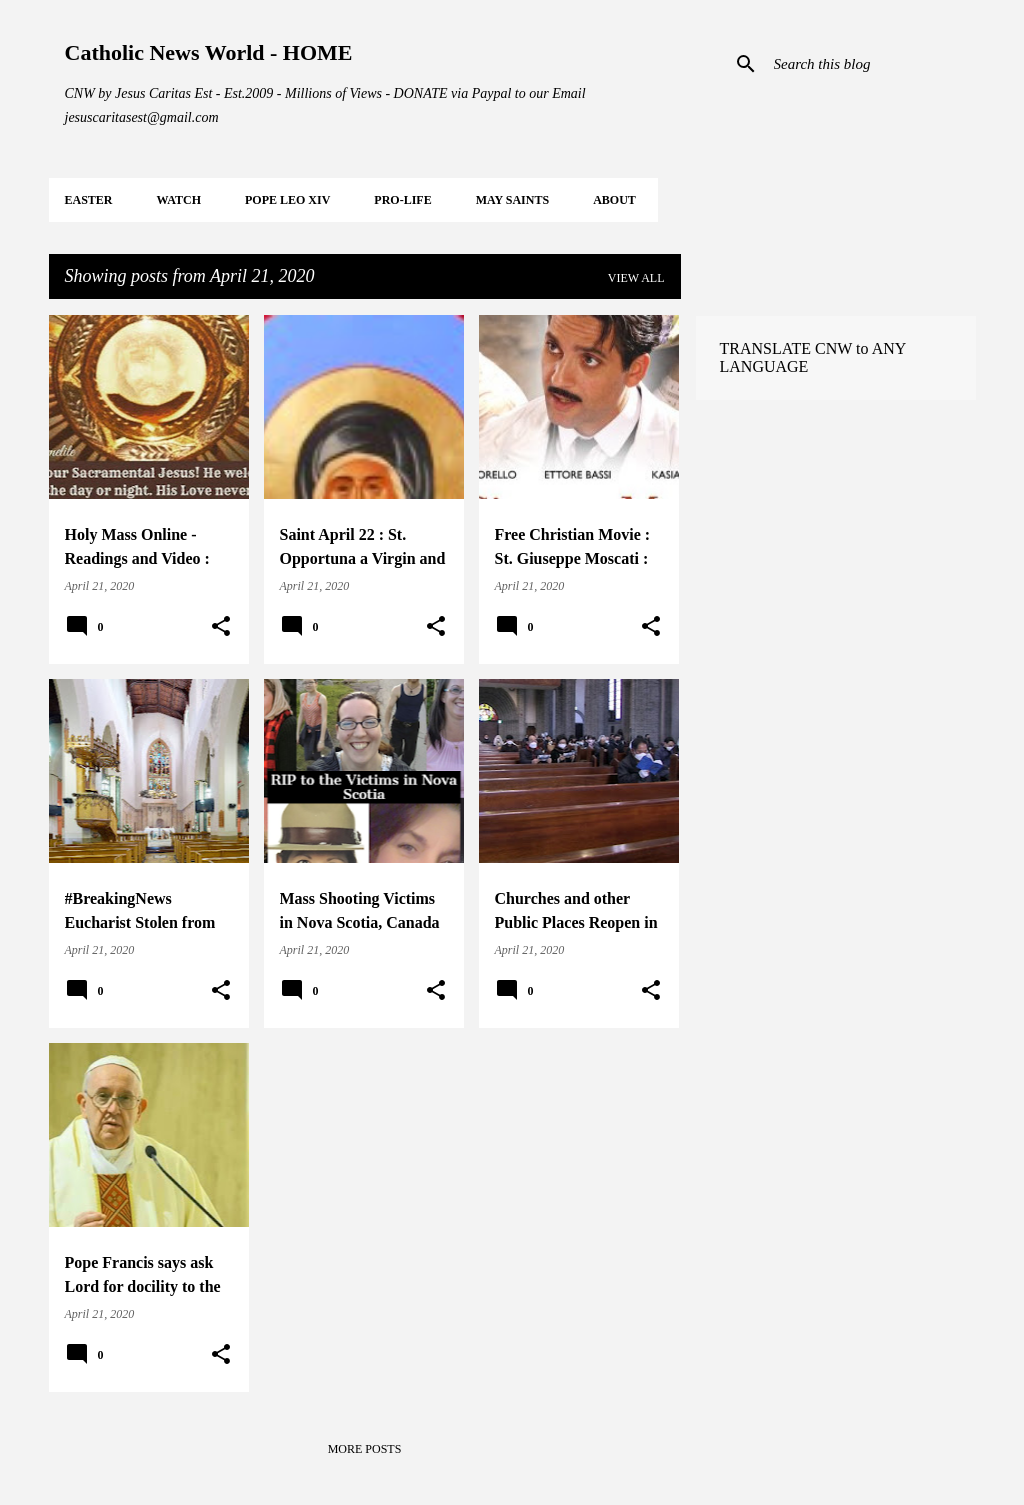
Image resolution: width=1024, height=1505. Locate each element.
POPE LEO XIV (287, 200)
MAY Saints (512, 200)
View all (636, 278)
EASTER (89, 200)
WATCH (179, 200)
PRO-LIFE (402, 200)
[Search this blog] (871, 64)
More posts (365, 1449)
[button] (221, 627)
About (614, 200)
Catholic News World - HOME (209, 52)
